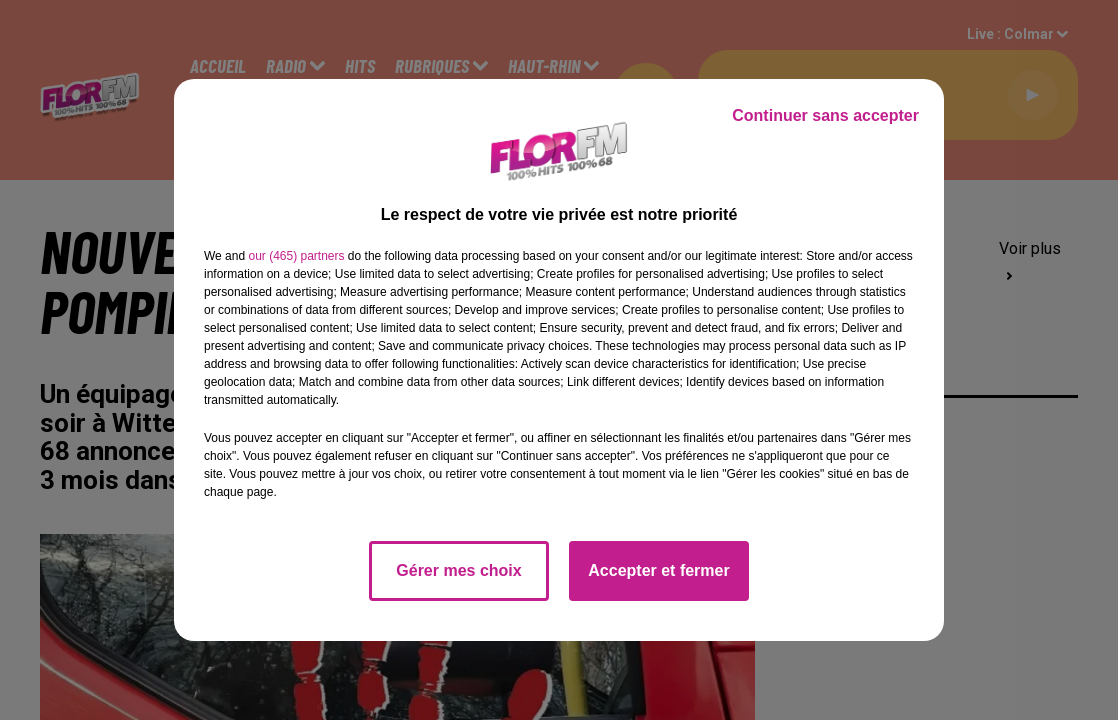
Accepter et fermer (658, 570)
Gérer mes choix (458, 570)
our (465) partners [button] (296, 256)
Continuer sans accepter (825, 115)
